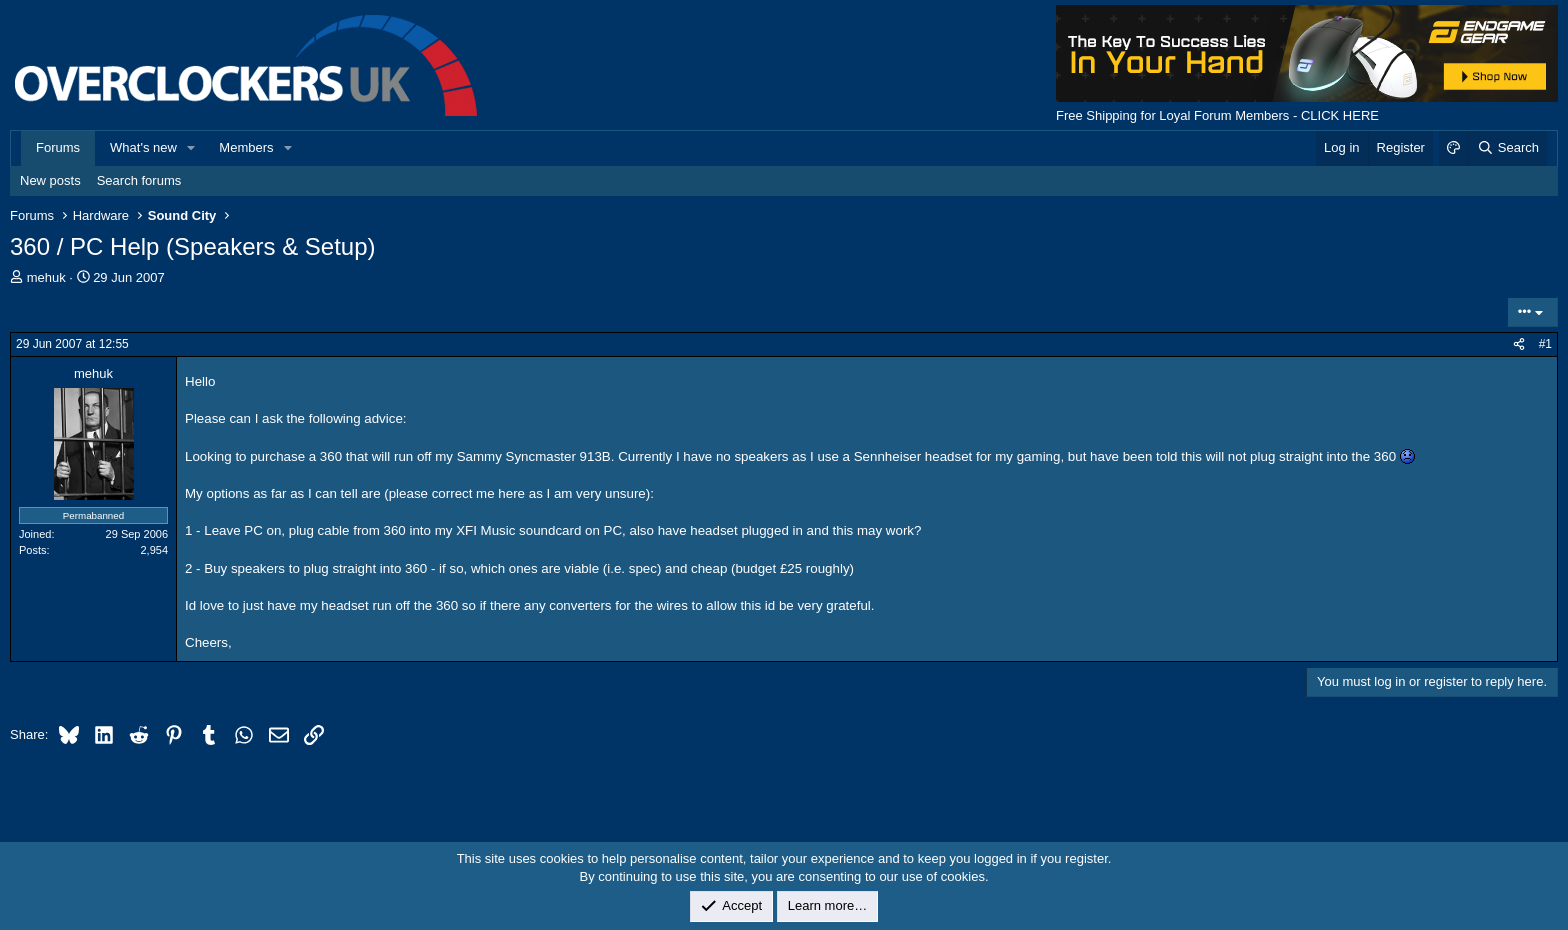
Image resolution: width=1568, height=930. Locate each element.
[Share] (1519, 344)
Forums (58, 147)
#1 (1545, 344)
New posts (50, 180)
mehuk (46, 277)
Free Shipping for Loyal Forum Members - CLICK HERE (1217, 115)
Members (246, 147)
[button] (192, 148)
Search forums (139, 180)
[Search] (1507, 148)
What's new (143, 147)
